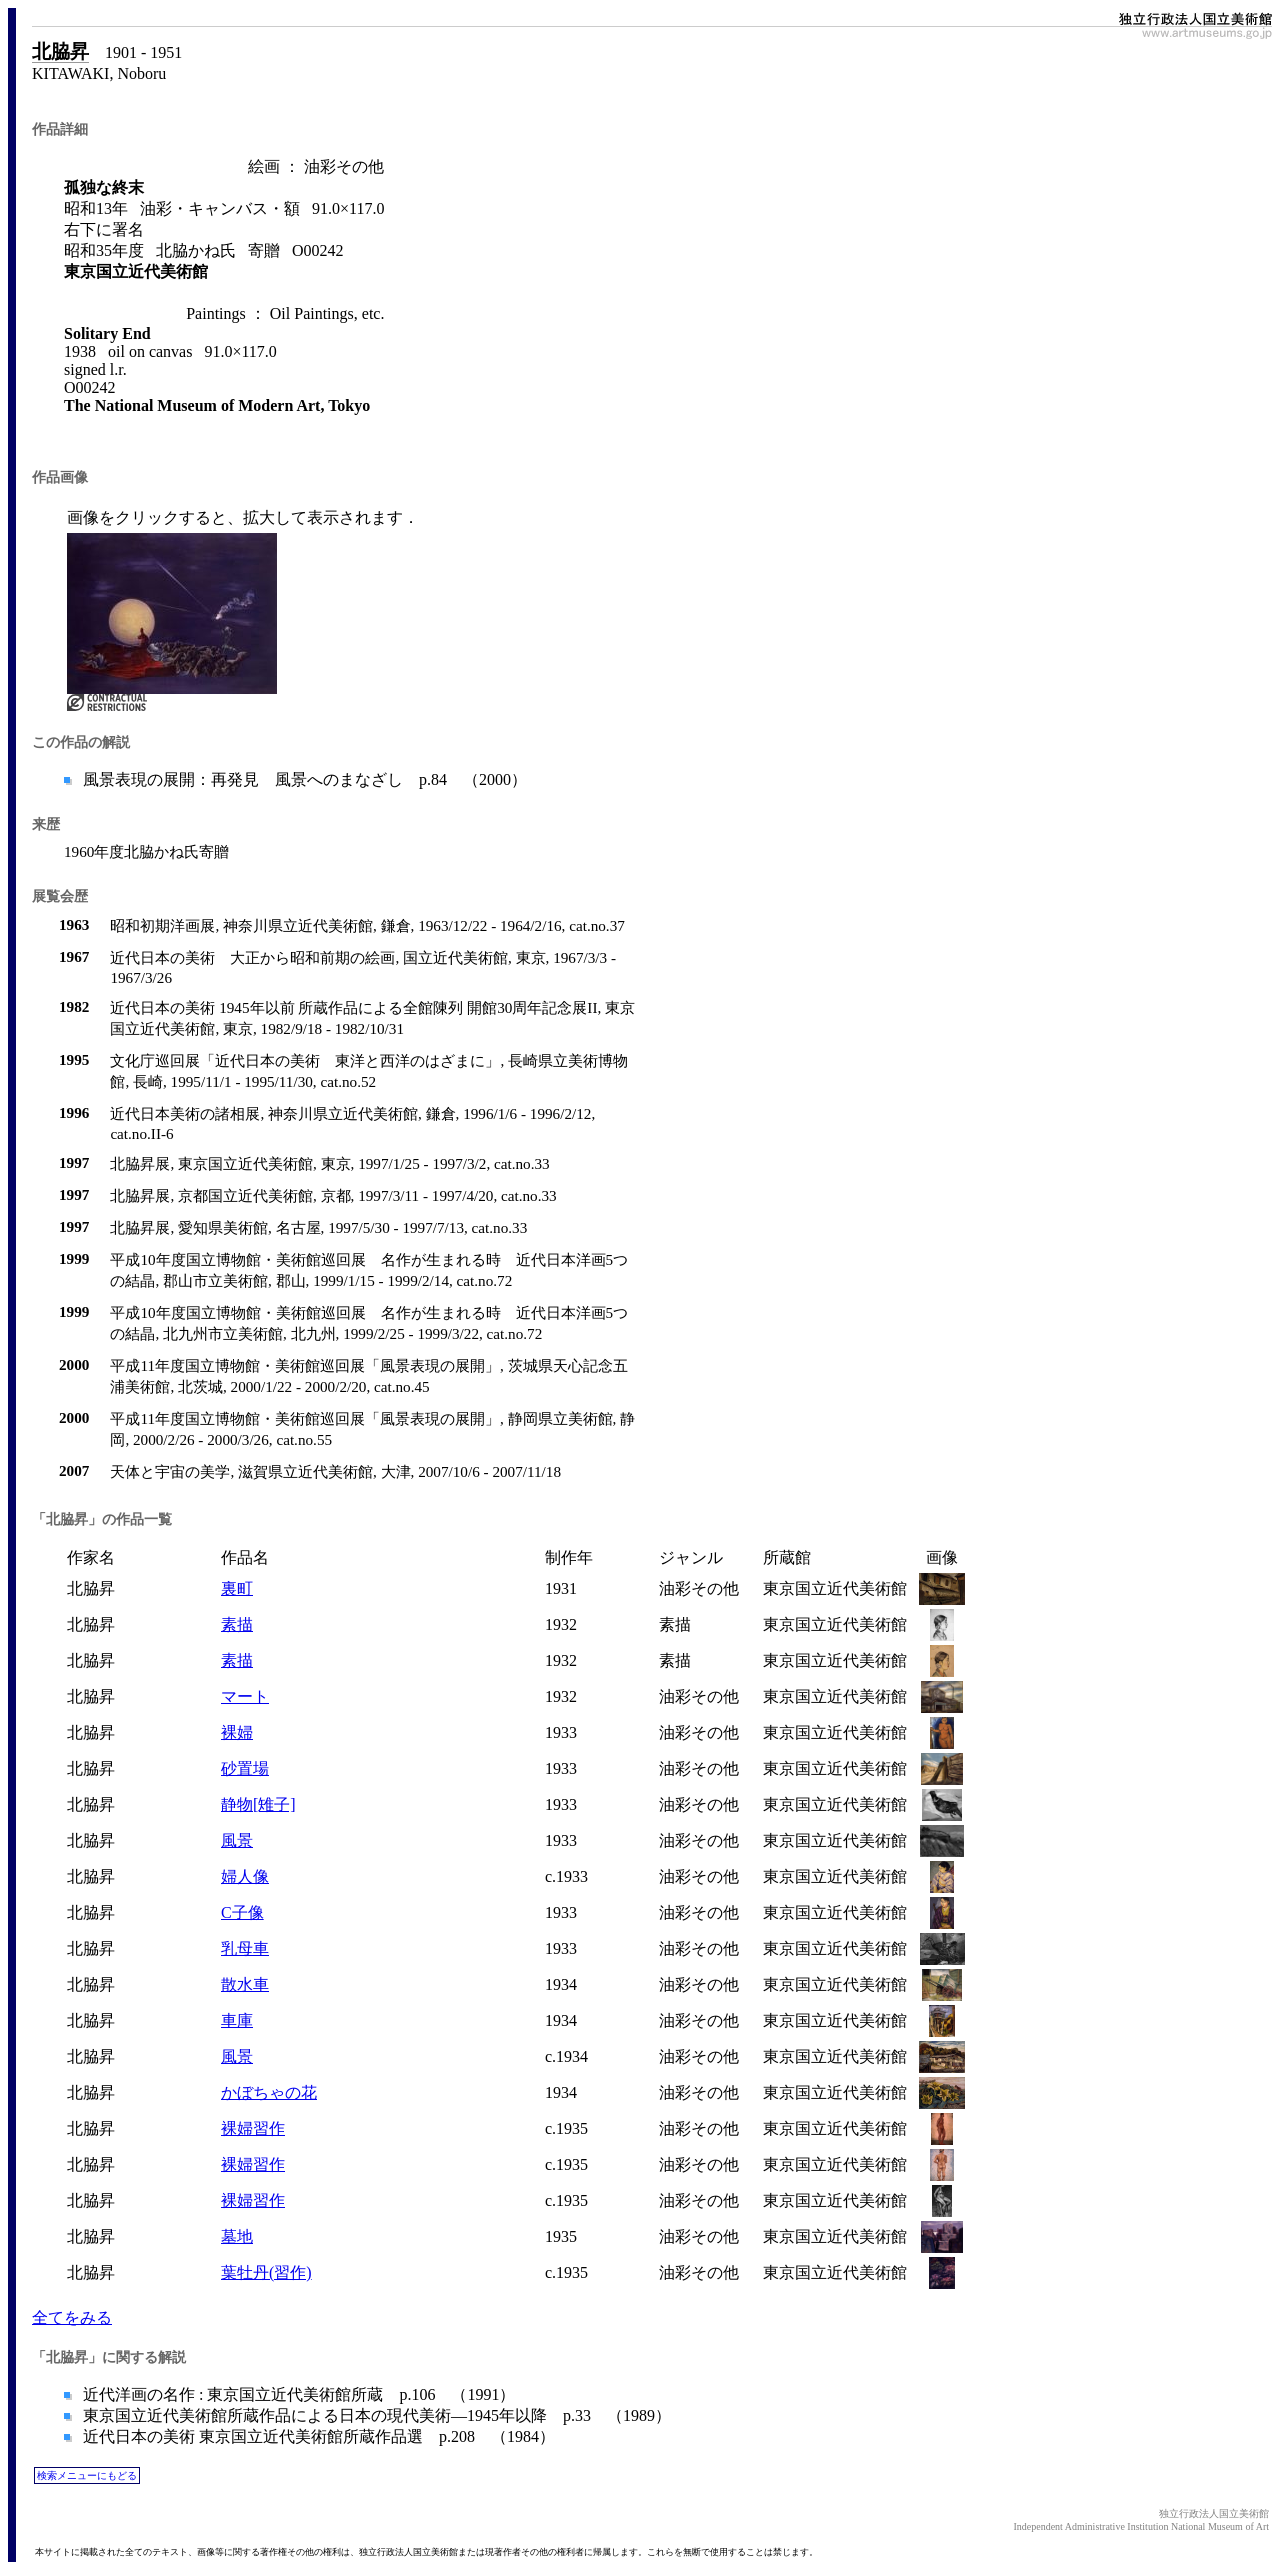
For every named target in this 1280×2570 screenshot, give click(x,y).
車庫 (237, 2020)
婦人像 (245, 1876)
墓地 (237, 2236)
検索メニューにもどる (87, 2475)
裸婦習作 (253, 2128)
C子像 (242, 1912)
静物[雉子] (258, 1804)
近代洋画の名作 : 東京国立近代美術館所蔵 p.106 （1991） (297, 2394)
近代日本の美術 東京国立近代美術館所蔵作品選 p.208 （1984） (317, 2436)
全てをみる (72, 2317)
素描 (237, 1624)
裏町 (237, 1588)
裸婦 (237, 1732)
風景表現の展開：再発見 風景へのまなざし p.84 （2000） (303, 779)
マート (245, 1696)
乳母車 (245, 1948)
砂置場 (245, 1768)
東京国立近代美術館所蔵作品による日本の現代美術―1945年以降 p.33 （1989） (375, 2415)
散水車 (245, 1984)
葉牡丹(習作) (266, 2272)
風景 (237, 1840)
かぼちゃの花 (269, 2092)
